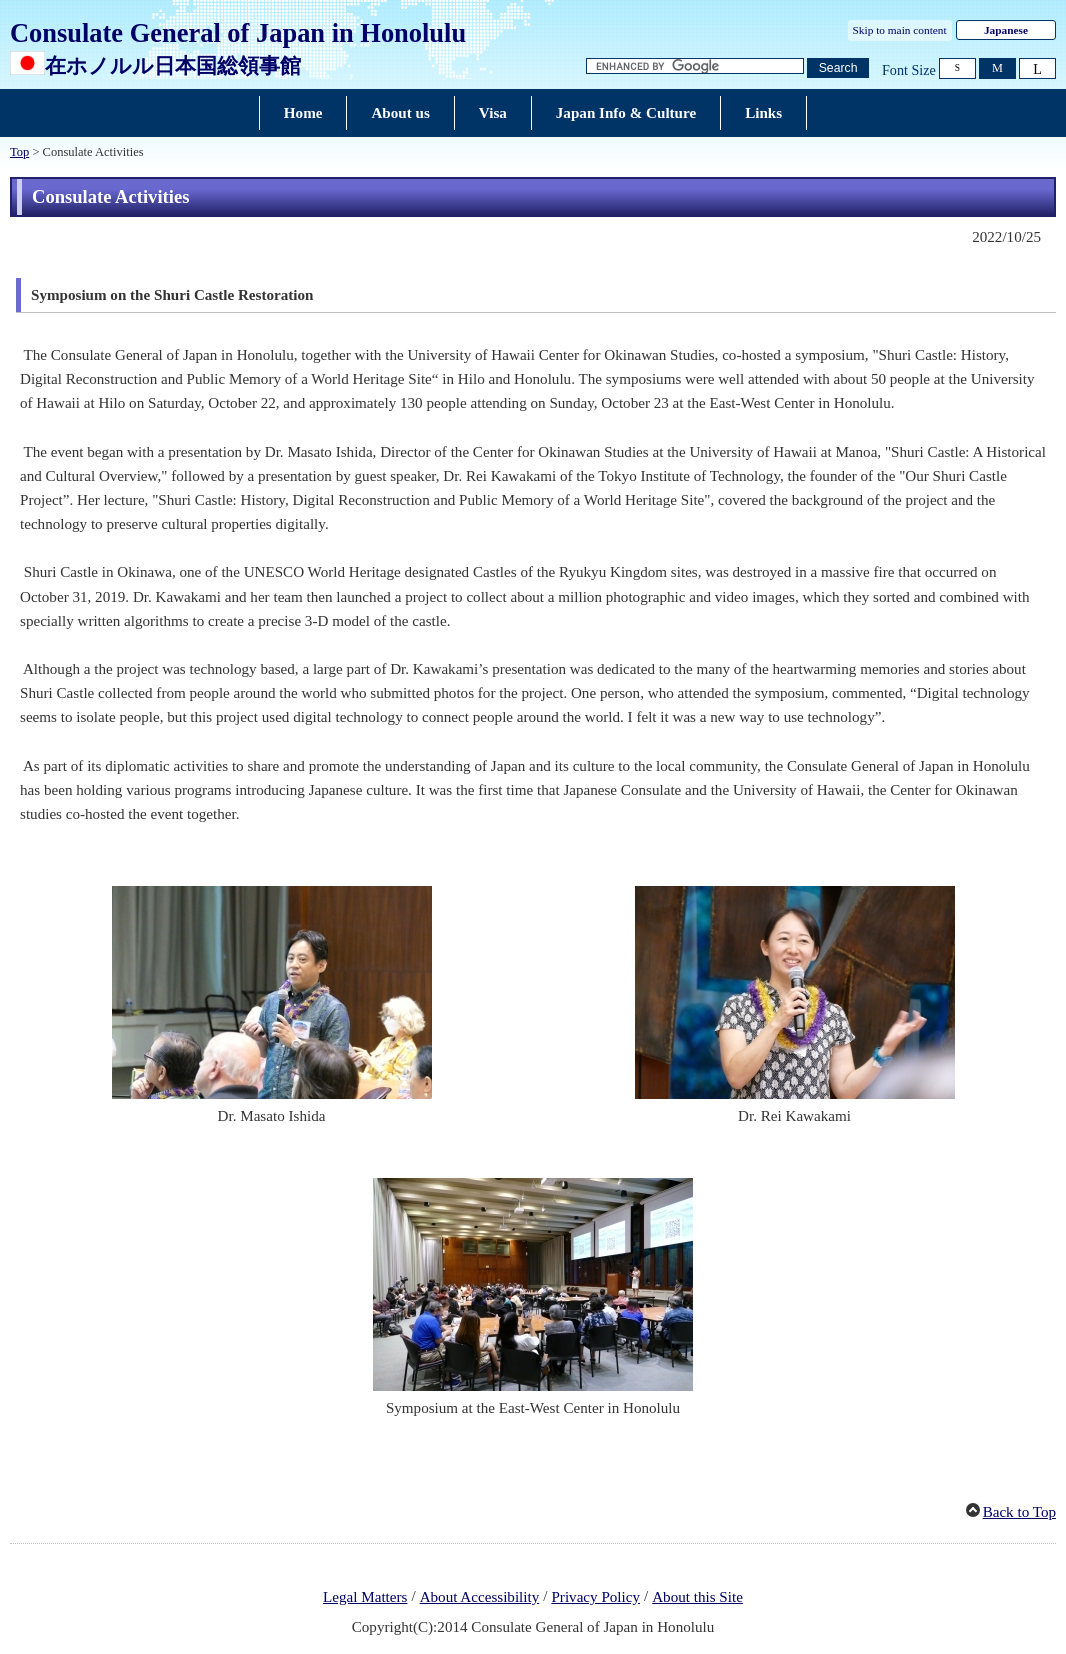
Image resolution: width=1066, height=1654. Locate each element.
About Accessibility (480, 1597)
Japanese (1006, 30)
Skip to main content (900, 30)
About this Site (697, 1597)
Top (19, 152)
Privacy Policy (595, 1597)
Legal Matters (365, 1597)
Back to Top (1019, 1512)
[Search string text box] (695, 66)
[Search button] (838, 68)
